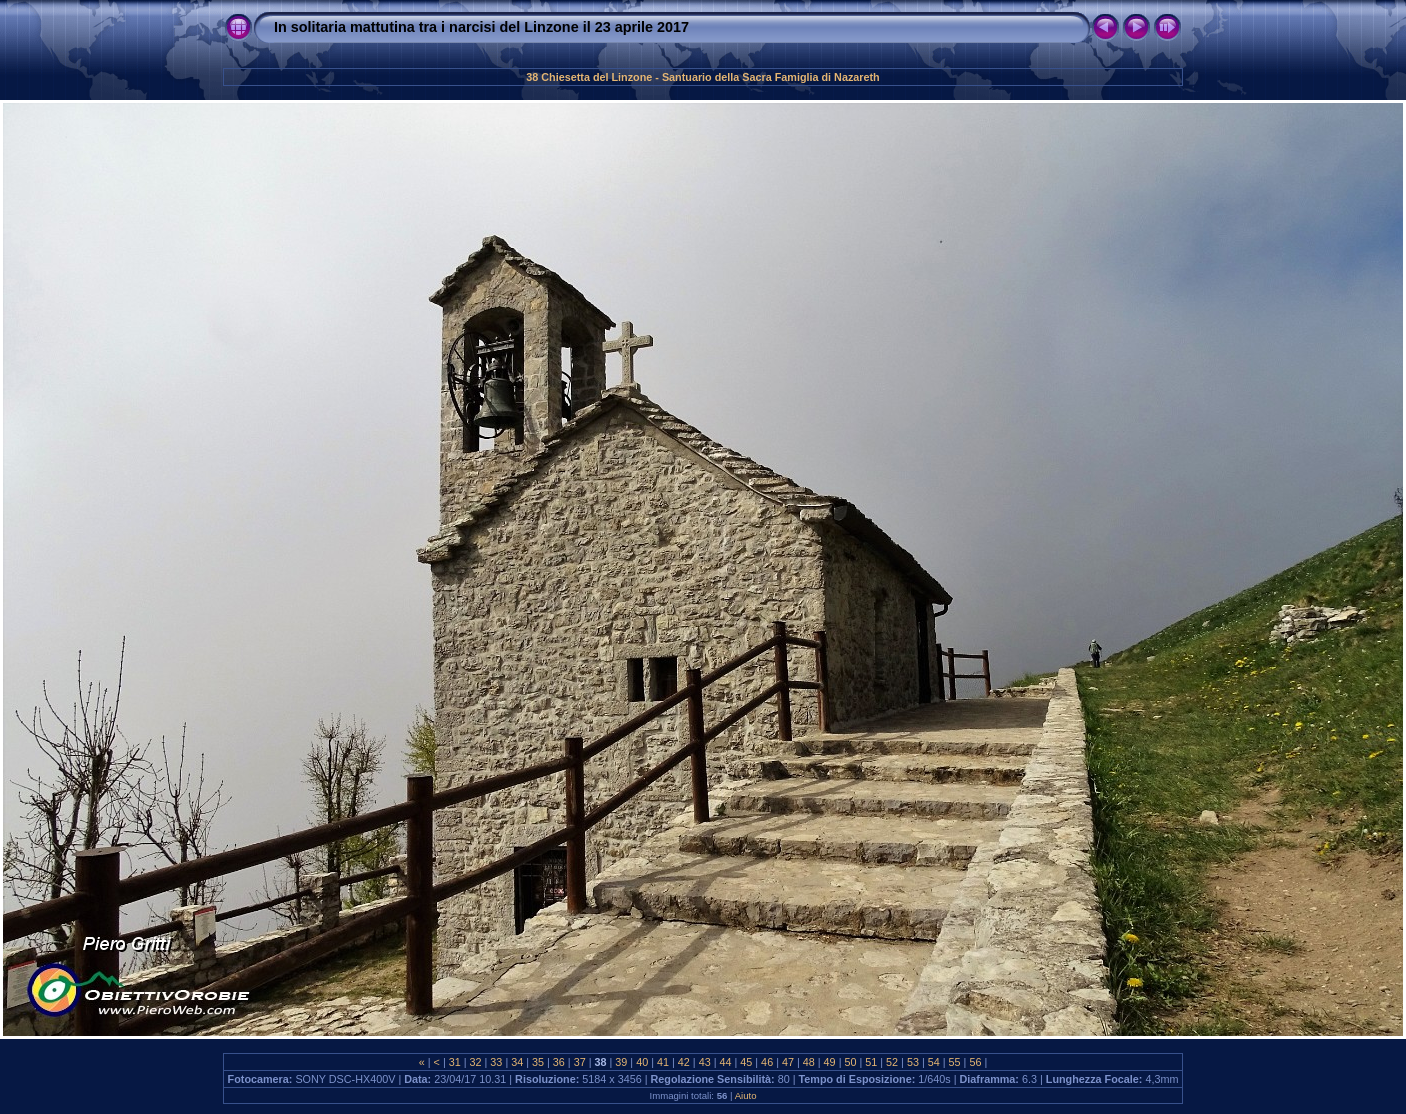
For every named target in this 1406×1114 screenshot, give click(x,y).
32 (476, 1062)
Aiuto (746, 1095)
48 (809, 1062)
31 (455, 1062)
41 (663, 1062)
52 (892, 1062)
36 (559, 1062)
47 (788, 1062)
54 (934, 1062)
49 (830, 1062)
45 (746, 1062)
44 (725, 1062)
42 (684, 1062)
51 (871, 1062)
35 (538, 1062)
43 (705, 1062)
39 (621, 1062)
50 (850, 1062)
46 (767, 1062)
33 (496, 1062)
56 (975, 1062)
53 (913, 1062)
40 (642, 1062)
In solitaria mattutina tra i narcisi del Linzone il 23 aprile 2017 (481, 27)
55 (955, 1062)
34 (517, 1062)
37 (580, 1062)
